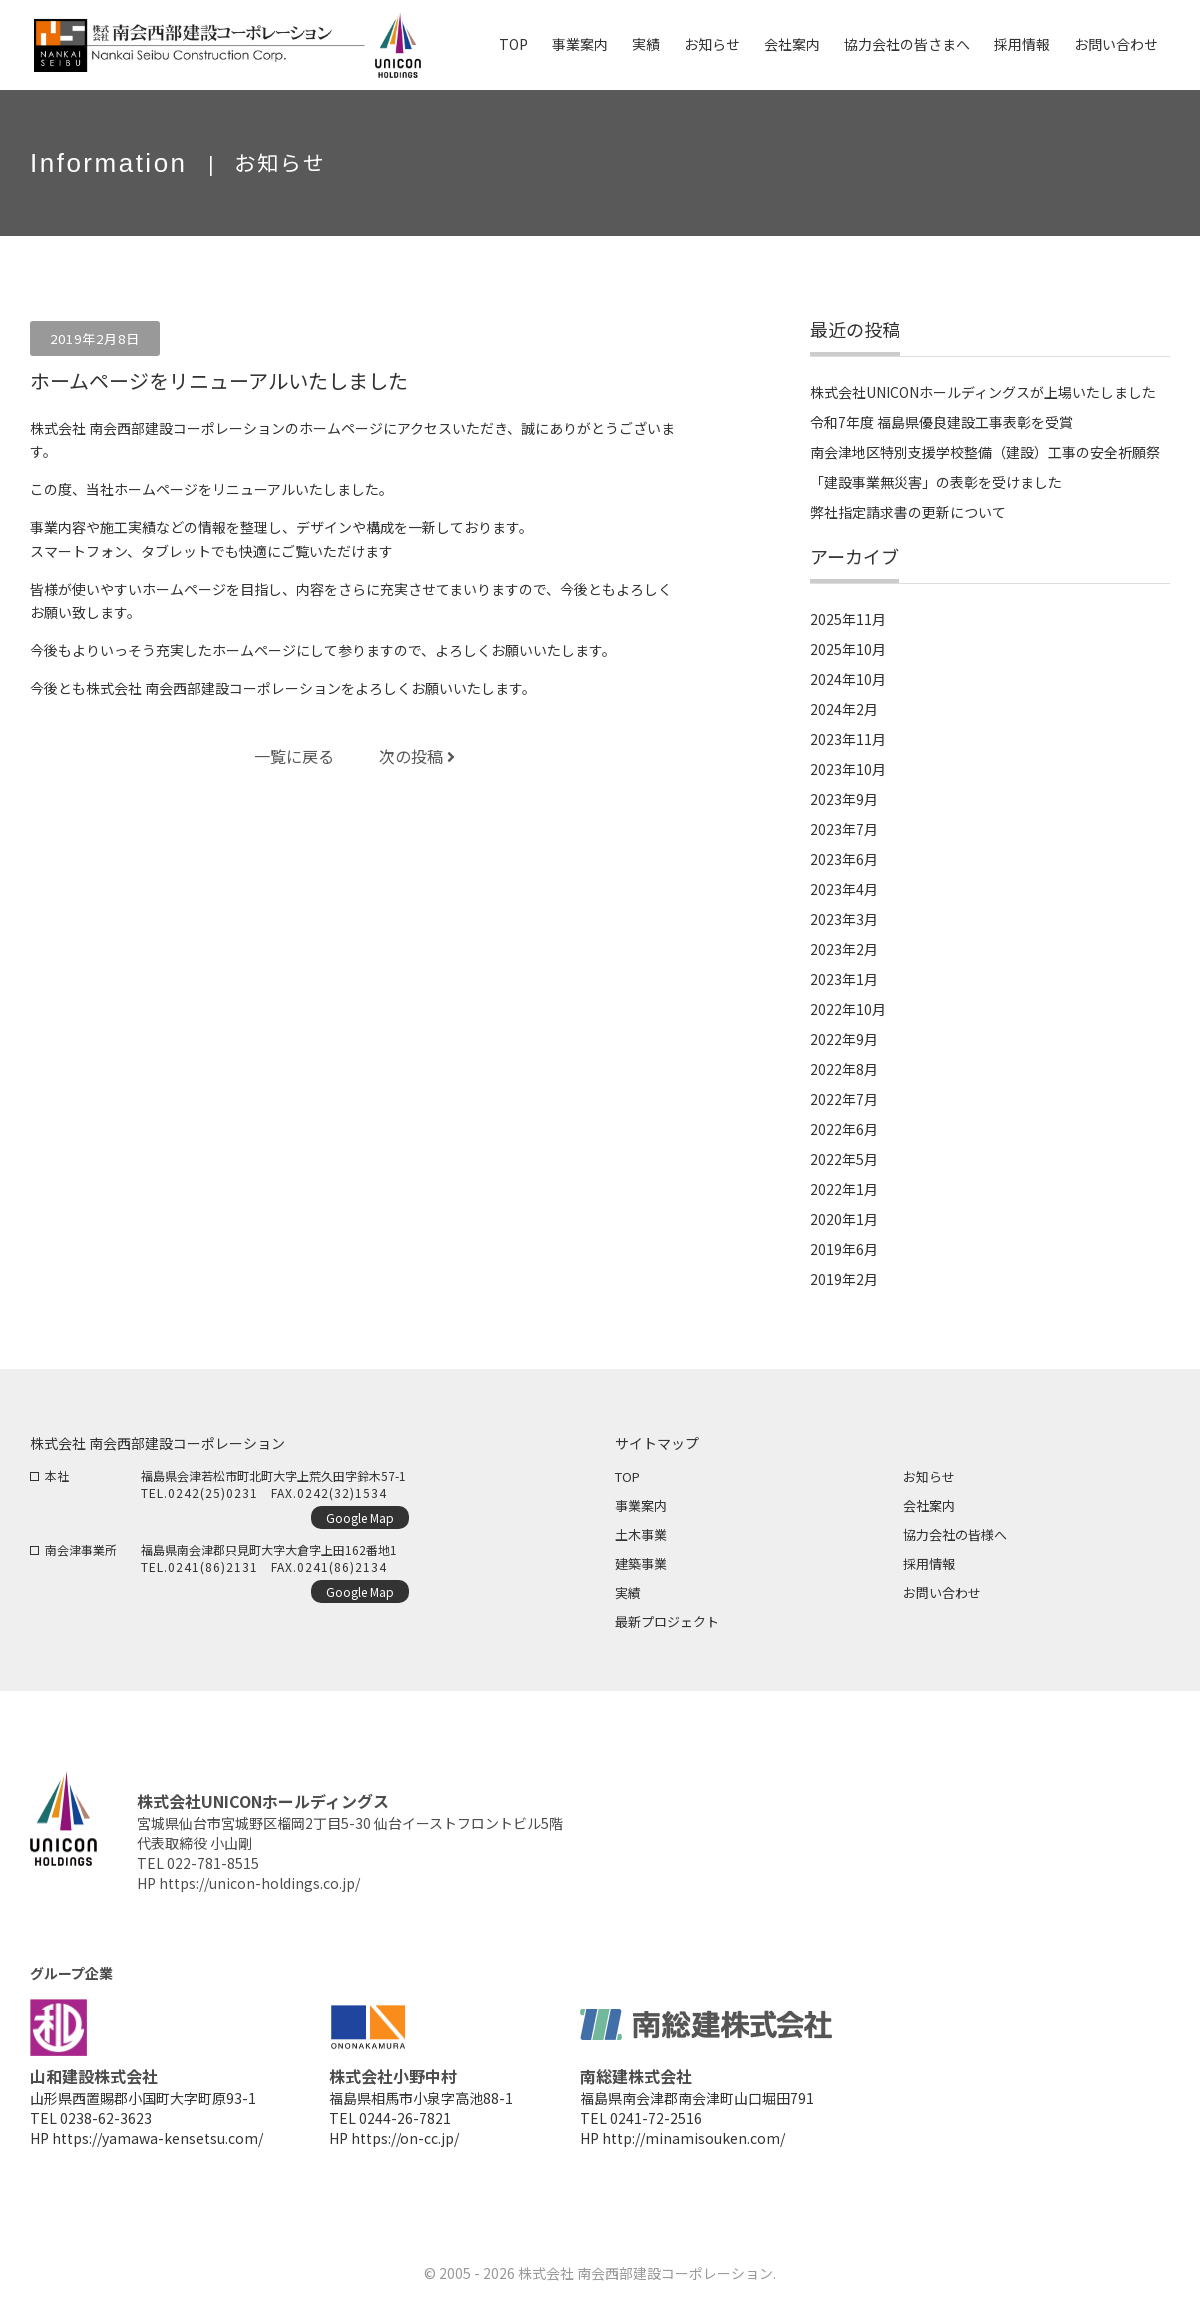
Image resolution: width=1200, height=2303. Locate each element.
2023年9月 (844, 799)
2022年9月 (844, 1039)
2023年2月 (844, 949)
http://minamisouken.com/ (693, 2138)
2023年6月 (844, 859)
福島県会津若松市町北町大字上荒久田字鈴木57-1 (273, 1475)
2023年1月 (844, 979)
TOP (627, 1476)
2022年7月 (844, 1099)
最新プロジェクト (667, 1621)
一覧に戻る (294, 756)
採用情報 (929, 1563)
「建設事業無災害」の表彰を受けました (936, 482)
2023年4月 (844, 889)
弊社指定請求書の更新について (908, 512)
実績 (628, 1592)
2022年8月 (844, 1069)
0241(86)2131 (213, 1566)
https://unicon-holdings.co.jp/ (259, 1883)
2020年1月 (844, 1219)
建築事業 (641, 1563)
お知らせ (929, 1476)
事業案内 (641, 1505)
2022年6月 (844, 1129)
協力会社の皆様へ (955, 1534)
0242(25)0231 (213, 1492)
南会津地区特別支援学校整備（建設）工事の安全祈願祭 (985, 452)
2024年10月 (848, 679)
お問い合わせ (942, 1592)
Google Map (360, 1517)
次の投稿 (417, 756)
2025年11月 (848, 619)
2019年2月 (844, 1279)
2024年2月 (844, 709)
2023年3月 (844, 919)
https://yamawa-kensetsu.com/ (157, 2138)
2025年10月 (848, 649)
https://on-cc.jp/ (405, 2138)
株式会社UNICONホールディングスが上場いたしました (983, 392)
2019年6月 (844, 1249)
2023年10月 (848, 769)
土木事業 (641, 1534)
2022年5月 (844, 1159)
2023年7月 (844, 829)
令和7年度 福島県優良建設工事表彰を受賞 (941, 422)
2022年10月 (848, 1009)
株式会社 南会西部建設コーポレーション (645, 2273)
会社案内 (929, 1505)
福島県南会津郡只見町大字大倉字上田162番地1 (269, 1549)
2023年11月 (848, 739)
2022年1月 (844, 1189)
